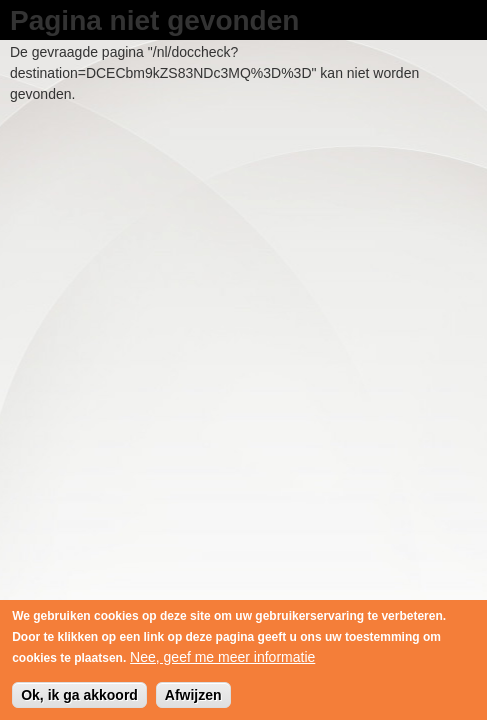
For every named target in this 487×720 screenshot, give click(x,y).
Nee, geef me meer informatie (222, 661)
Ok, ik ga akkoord (79, 699)
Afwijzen (193, 699)
